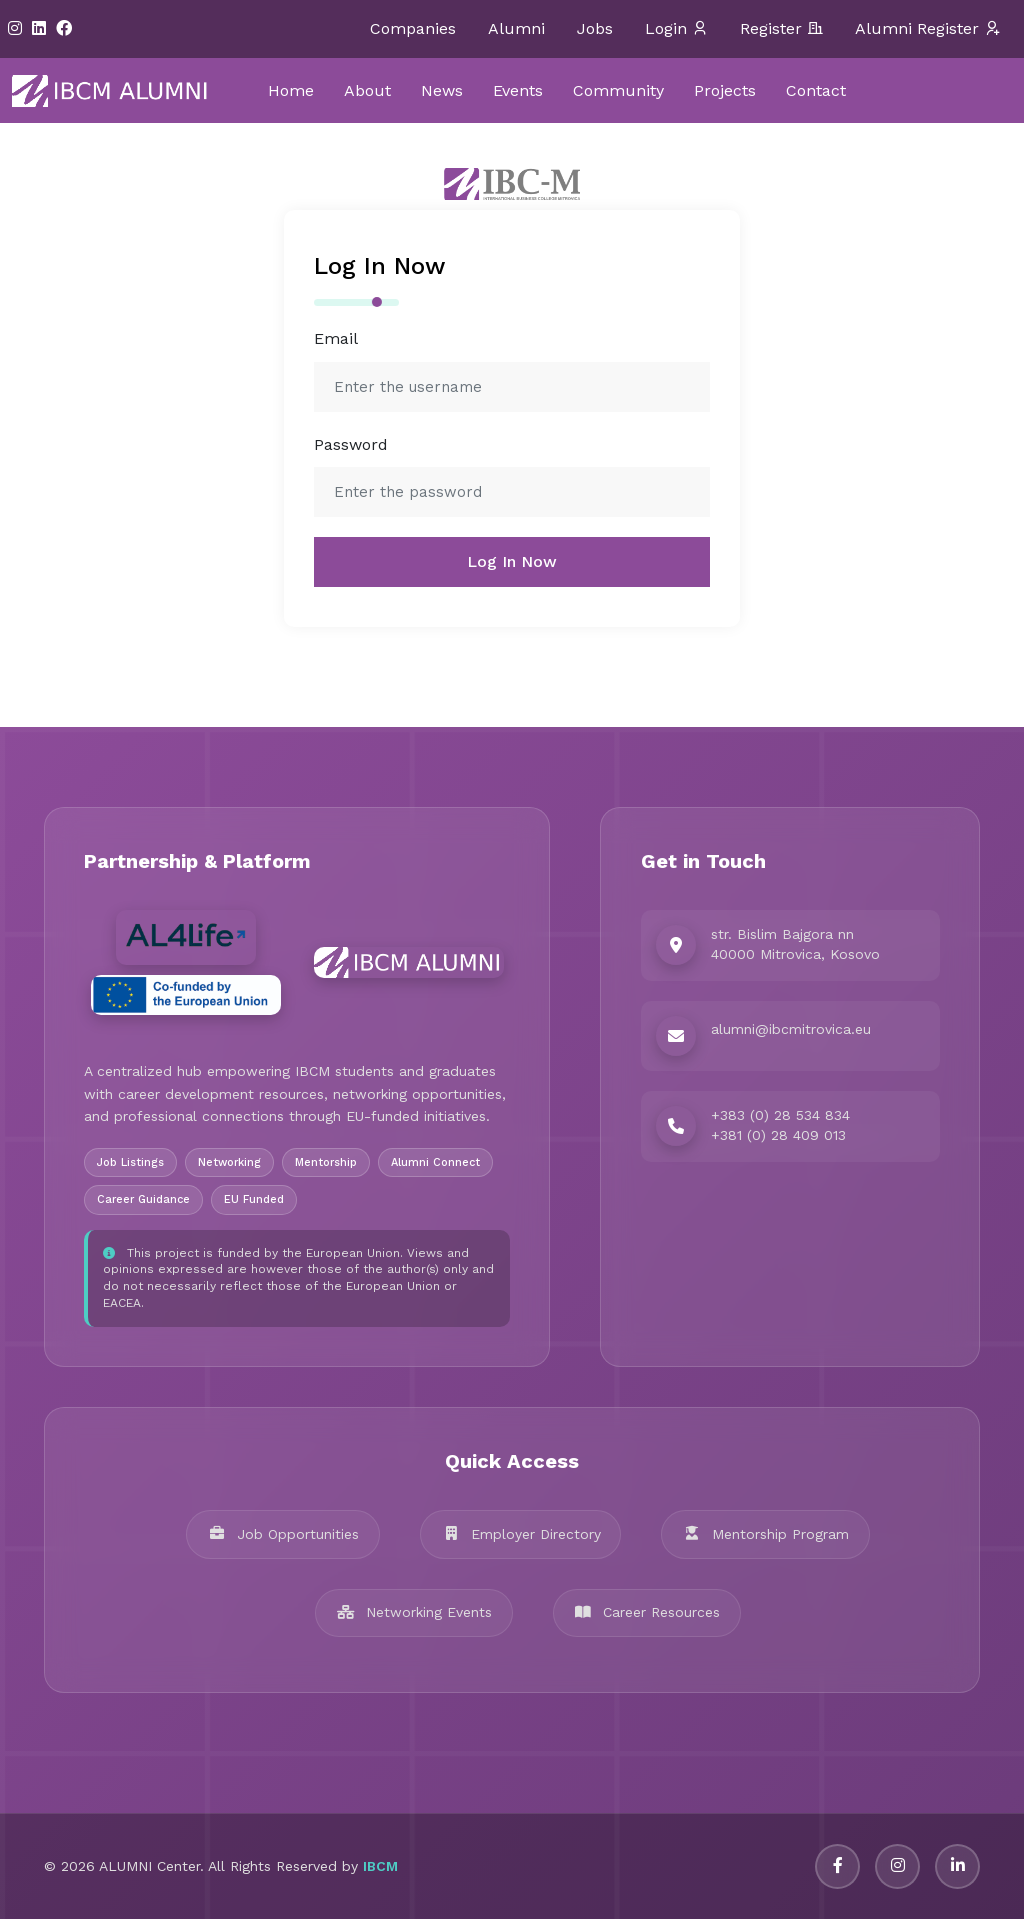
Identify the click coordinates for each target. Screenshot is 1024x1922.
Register (781, 29)
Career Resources (647, 1615)
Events (518, 90)
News (442, 90)
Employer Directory (521, 1537)
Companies (413, 28)
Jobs (595, 28)
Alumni (516, 28)
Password (351, 444)
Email (336, 338)
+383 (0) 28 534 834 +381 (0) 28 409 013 (780, 1126)
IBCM (380, 1870)
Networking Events (414, 1615)
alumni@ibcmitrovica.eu (791, 1030)
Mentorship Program (766, 1537)
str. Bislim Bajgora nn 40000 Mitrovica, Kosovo (795, 945)
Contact (816, 90)
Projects (725, 90)
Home (291, 90)
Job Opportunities (283, 1537)
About (367, 90)
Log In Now (512, 561)
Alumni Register (927, 29)
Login (676, 29)
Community (618, 90)
